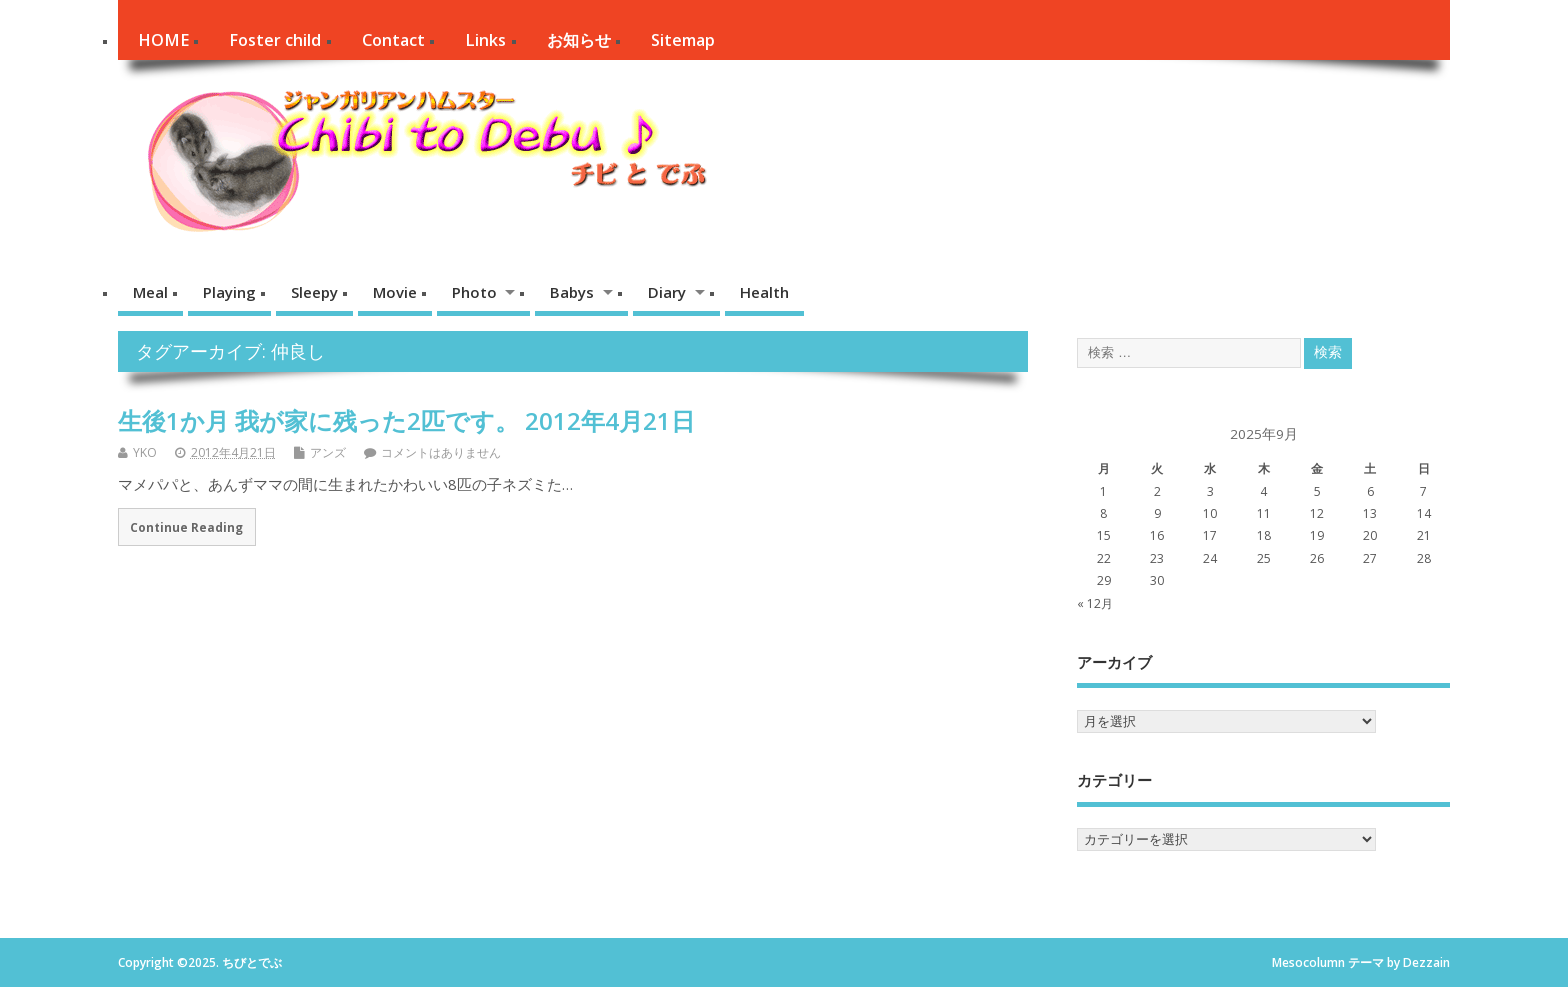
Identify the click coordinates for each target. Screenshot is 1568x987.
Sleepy (314, 292)
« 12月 (1095, 603)
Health (764, 292)
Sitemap (683, 40)
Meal (150, 292)
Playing (229, 292)
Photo (474, 292)
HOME (163, 40)
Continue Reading (186, 527)
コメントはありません (441, 452)
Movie (395, 292)
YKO (145, 452)
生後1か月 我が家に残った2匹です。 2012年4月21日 (406, 420)
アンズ (328, 452)
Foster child (275, 40)
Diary (667, 292)
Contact (393, 40)
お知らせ (579, 40)
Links (485, 40)
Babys (572, 292)
